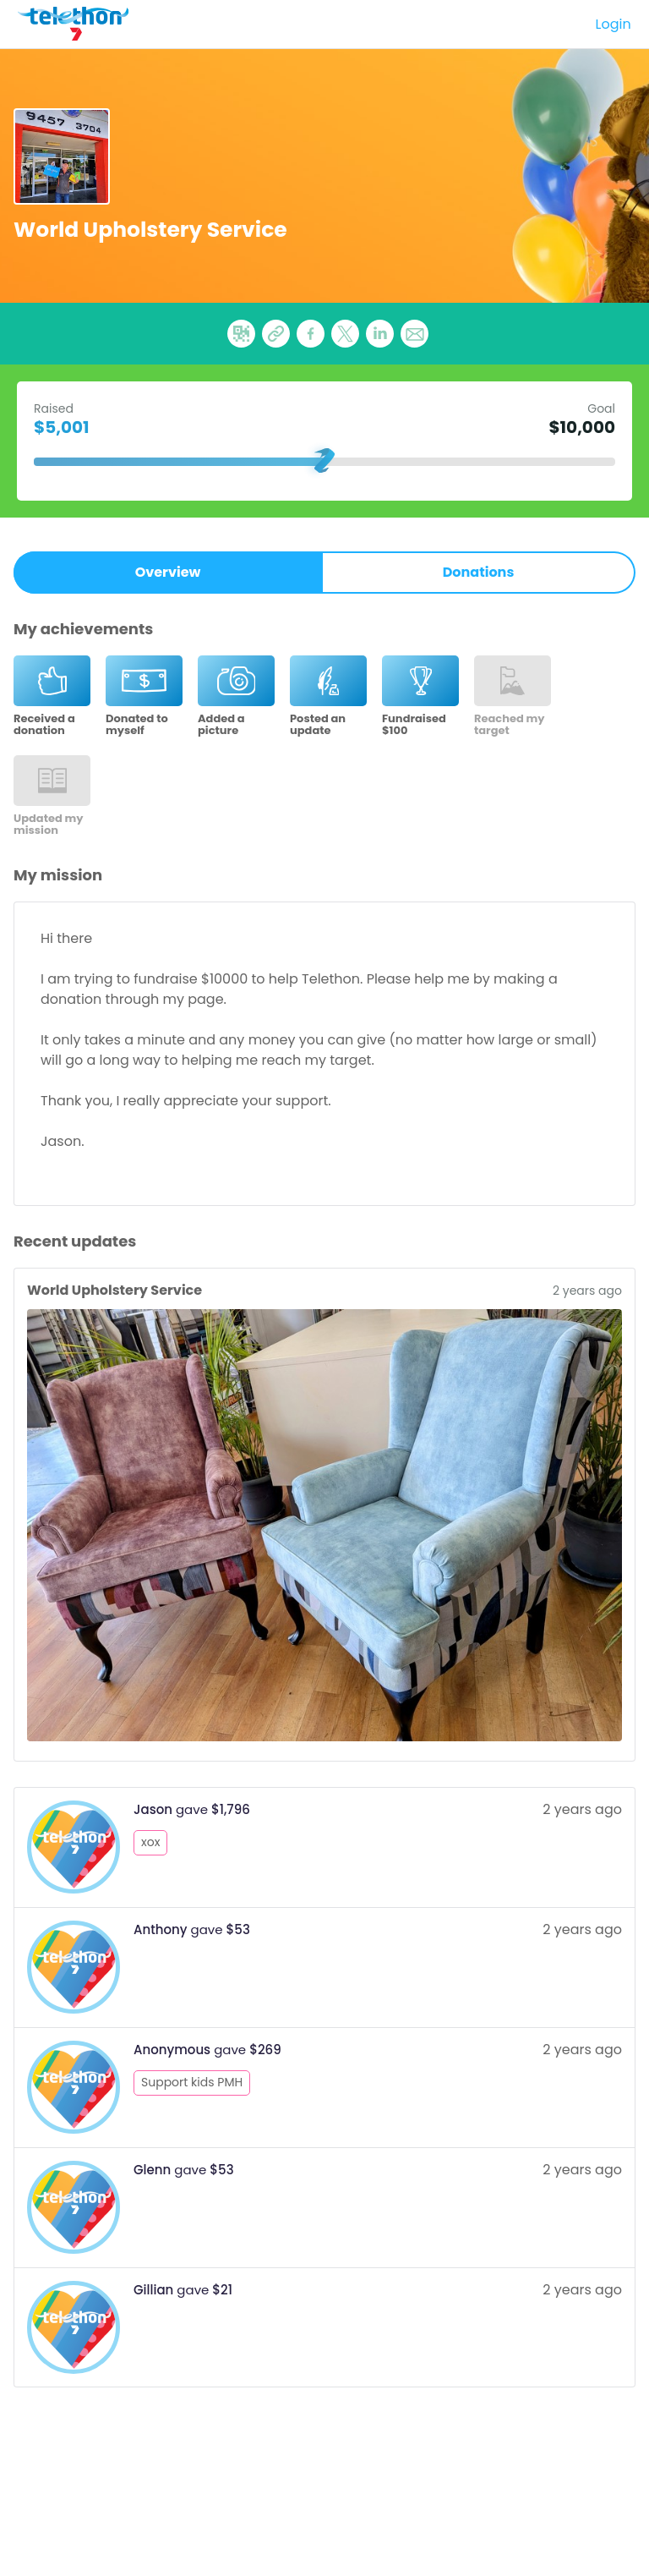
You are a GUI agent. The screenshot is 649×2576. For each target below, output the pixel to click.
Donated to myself (137, 725)
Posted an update (318, 725)
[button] (414, 334)
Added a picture (221, 725)
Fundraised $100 (414, 725)
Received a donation (44, 725)
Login (613, 24)
